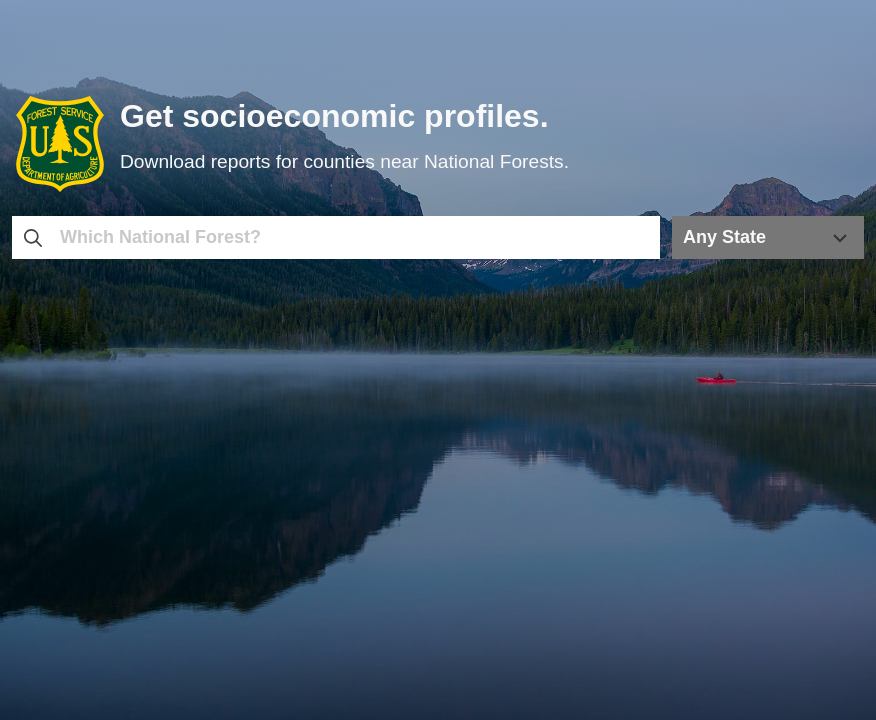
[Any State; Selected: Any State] (768, 237)
